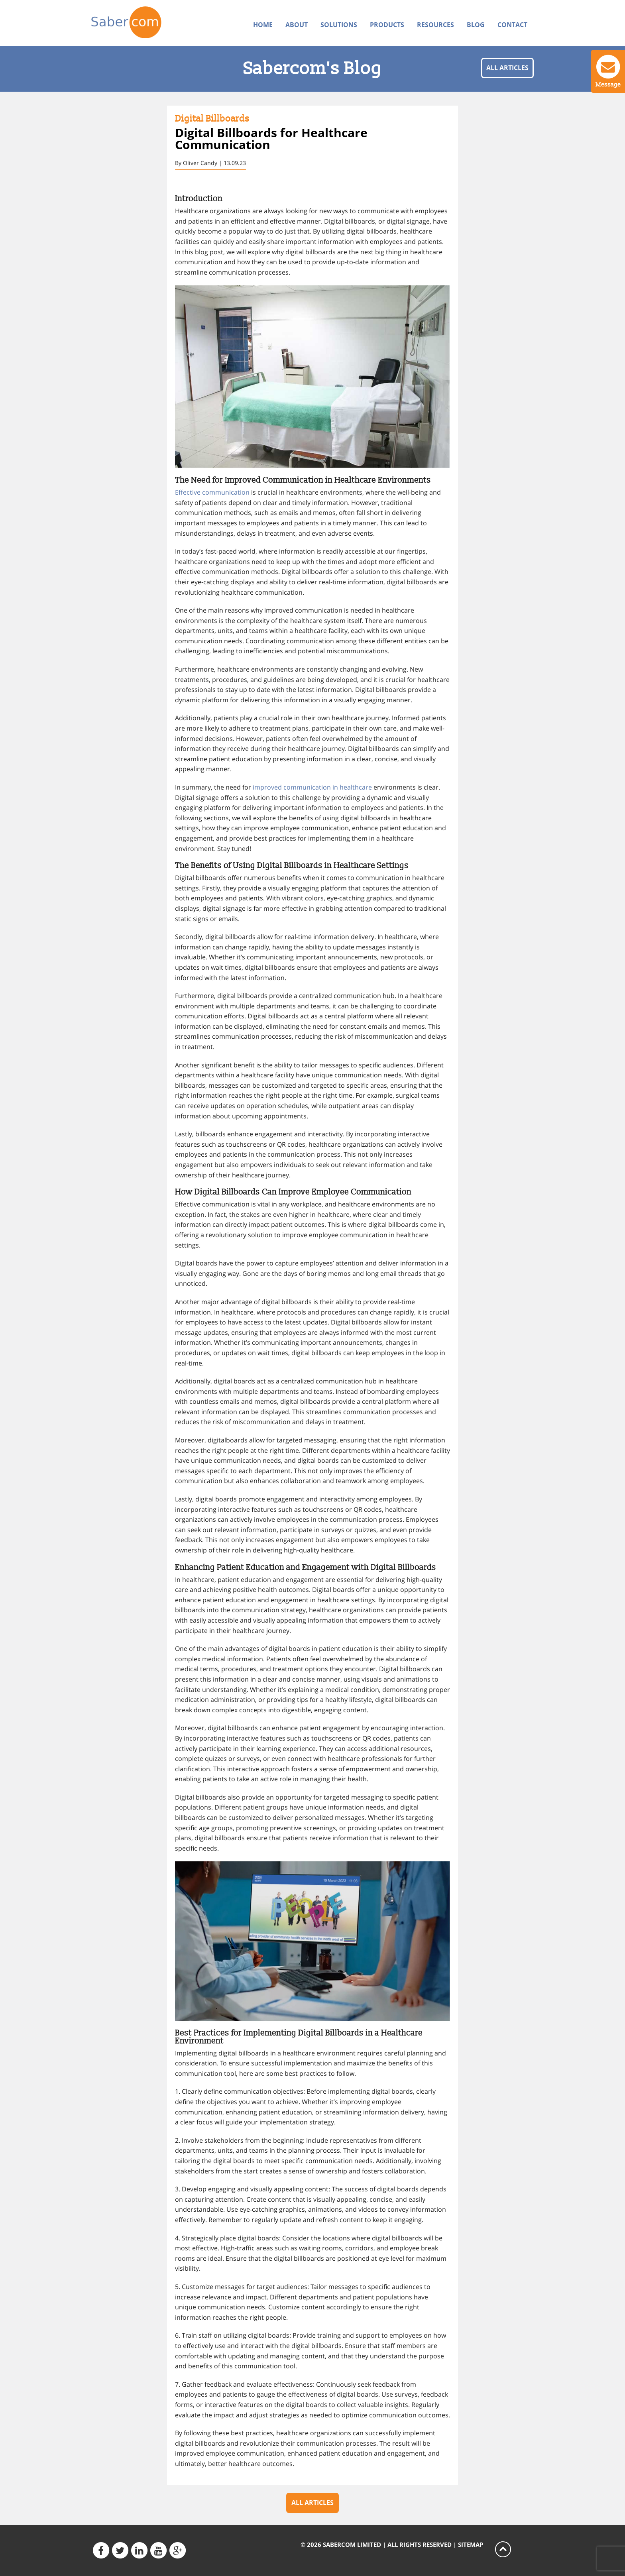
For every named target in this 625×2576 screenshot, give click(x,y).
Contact (512, 24)
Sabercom (142, 22)
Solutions (338, 24)
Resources (435, 24)
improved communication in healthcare (312, 787)
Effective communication (212, 492)
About (296, 24)
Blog (476, 24)
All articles (507, 67)
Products (387, 24)
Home (263, 24)
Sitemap (470, 2544)
